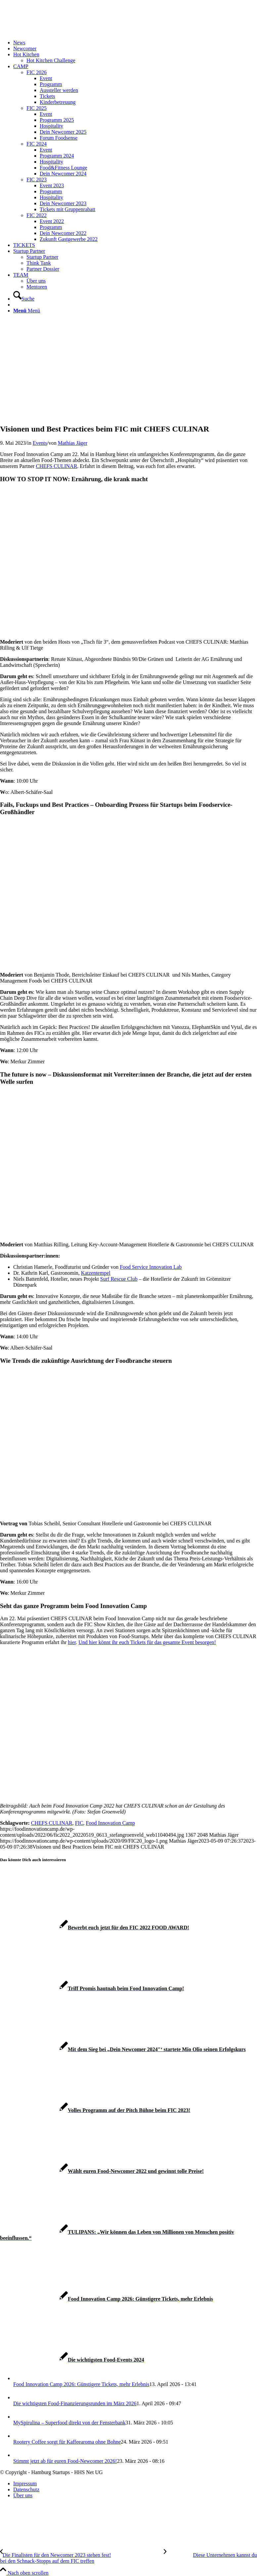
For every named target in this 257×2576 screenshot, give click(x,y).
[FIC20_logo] (49, 31)
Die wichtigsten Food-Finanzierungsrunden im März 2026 (75, 2403)
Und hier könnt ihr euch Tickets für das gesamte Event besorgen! (147, 1642)
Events (40, 443)
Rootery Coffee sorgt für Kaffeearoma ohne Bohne (67, 2442)
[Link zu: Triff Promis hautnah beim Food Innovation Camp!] (92, 1988)
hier (72, 1642)
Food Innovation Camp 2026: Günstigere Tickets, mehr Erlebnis (81, 2384)
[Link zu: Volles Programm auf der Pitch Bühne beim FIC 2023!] (95, 2110)
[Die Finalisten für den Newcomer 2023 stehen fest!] (82, 2555)
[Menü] (26, 310)
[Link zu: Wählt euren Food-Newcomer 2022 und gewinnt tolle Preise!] (102, 2171)
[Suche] (23, 298)
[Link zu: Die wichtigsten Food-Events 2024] (72, 2360)
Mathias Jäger (72, 443)
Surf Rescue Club (119, 1279)
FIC (79, 1823)
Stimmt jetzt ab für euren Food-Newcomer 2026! (65, 2461)
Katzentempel (95, 1273)
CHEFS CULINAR (56, 466)
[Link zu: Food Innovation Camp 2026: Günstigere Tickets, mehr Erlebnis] (106, 2299)
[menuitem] (135, 43)
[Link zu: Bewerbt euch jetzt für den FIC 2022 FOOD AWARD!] (94, 1927)
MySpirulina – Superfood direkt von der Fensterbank (69, 2422)
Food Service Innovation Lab (151, 1267)
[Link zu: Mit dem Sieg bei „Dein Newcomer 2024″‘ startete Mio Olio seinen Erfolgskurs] (123, 2049)
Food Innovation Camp (110, 1823)
